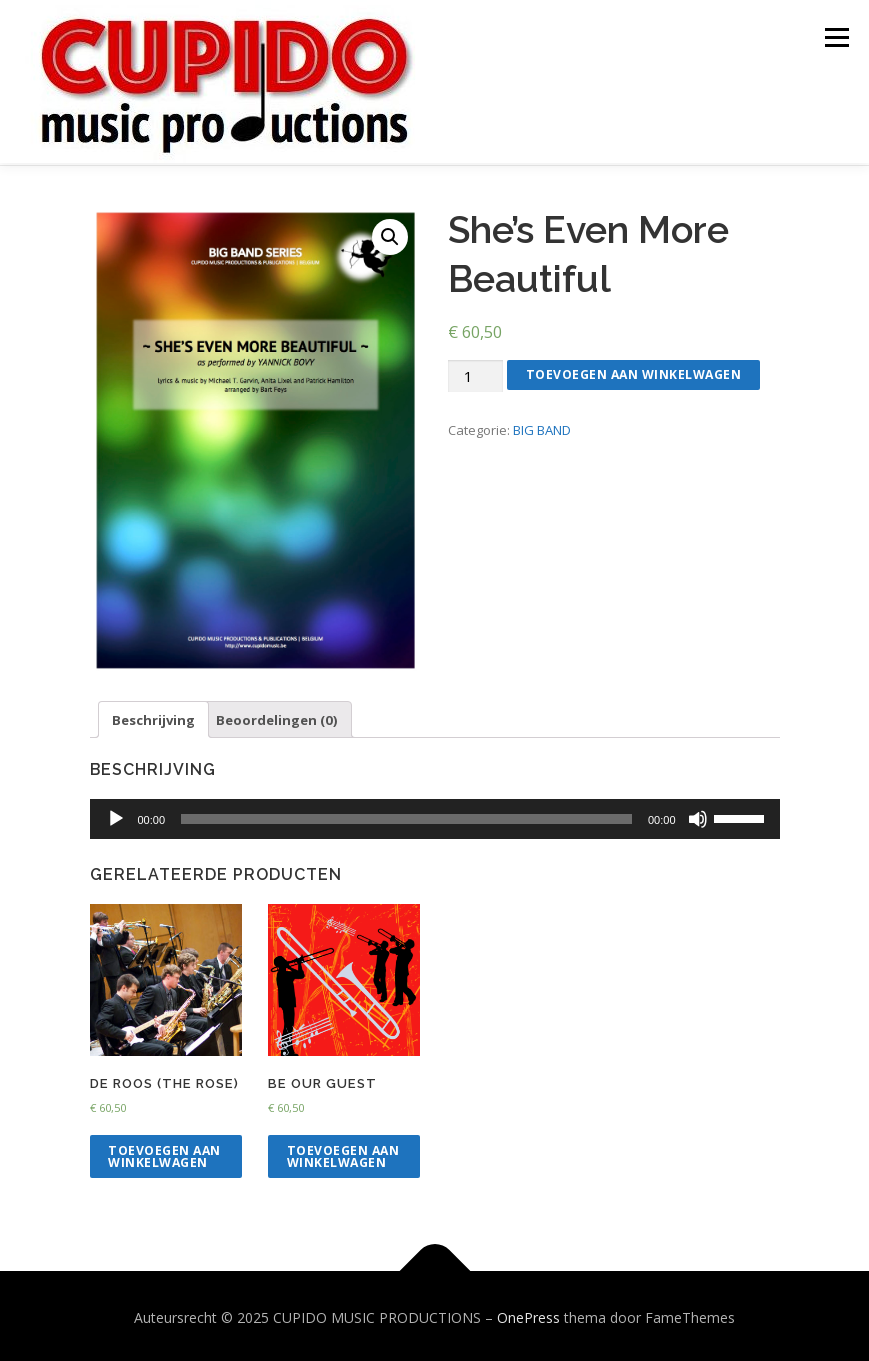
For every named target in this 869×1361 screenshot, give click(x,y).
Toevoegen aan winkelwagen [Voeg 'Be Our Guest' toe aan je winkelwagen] (343, 1153)
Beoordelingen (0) (277, 717)
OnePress (528, 1314)
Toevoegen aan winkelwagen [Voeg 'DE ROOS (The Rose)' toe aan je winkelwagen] (164, 1153)
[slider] (406, 816)
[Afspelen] (116, 816)
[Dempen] (698, 816)
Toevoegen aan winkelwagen (634, 371)
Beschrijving (153, 717)
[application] (435, 816)
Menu (836, 37)
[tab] (153, 716)
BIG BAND (542, 427)
